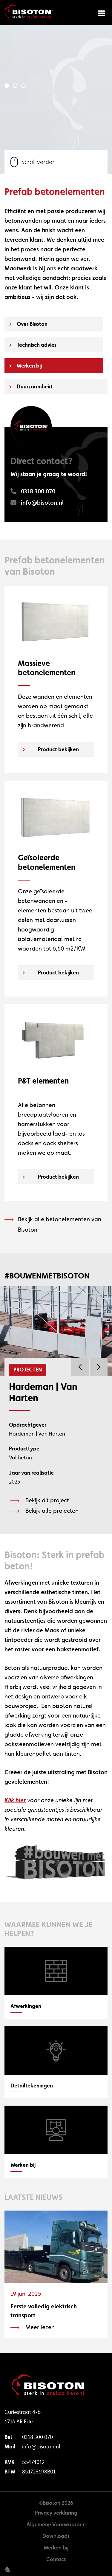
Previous (80, 1367)
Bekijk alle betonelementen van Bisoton (59, 1224)
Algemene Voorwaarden (56, 2524)
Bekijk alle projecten (52, 1510)
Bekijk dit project (47, 1500)
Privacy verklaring (56, 2513)
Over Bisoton (32, 324)
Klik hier (15, 1800)
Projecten (27, 1369)
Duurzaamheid (34, 386)
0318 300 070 (37, 2437)
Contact (56, 2559)
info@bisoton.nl (41, 2446)
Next (99, 1367)
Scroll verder (32, 162)
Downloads (56, 2536)
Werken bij (29, 365)
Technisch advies (36, 345)
